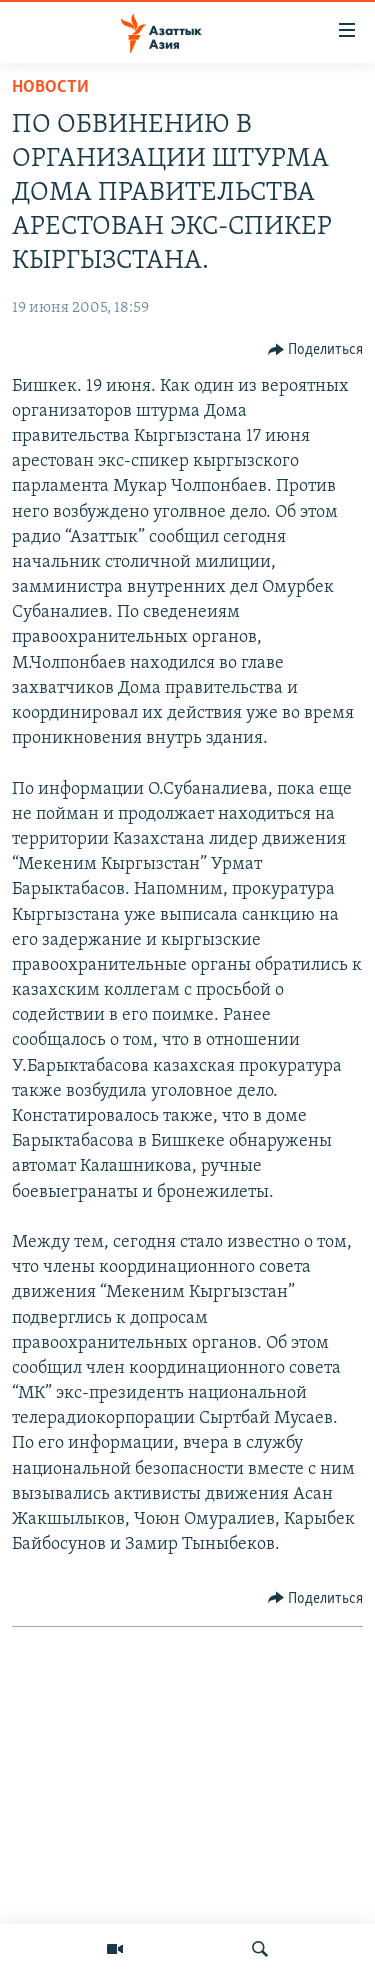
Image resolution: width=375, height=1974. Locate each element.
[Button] (316, 350)
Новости (50, 87)
